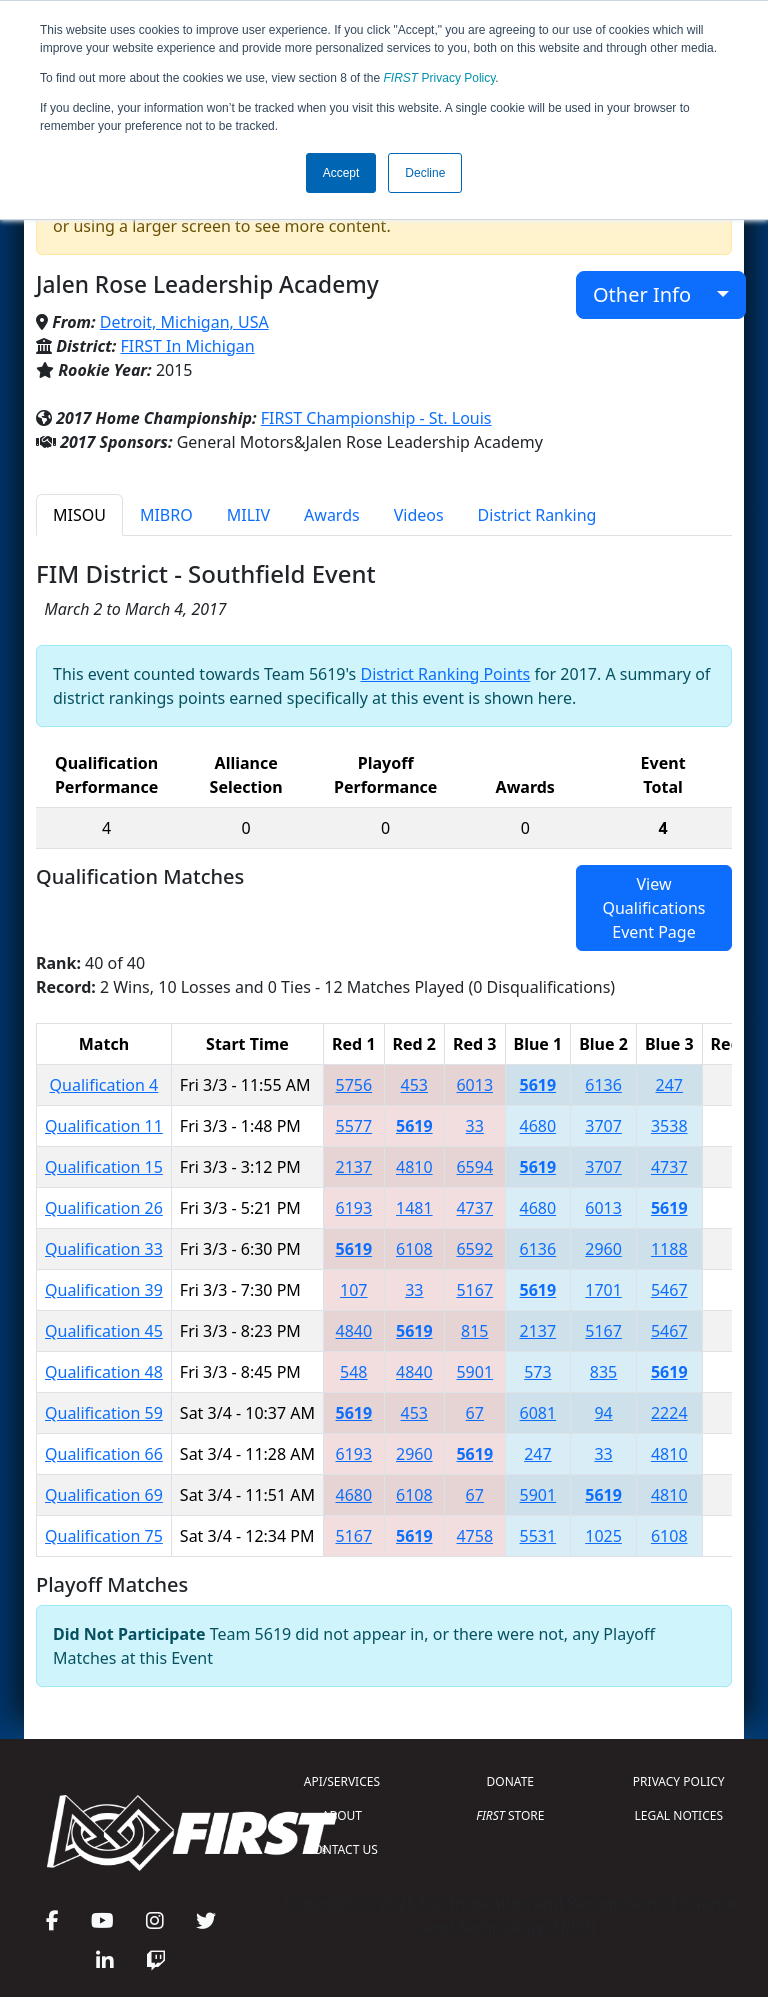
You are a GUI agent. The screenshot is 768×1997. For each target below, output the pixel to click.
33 (475, 1126)
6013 (474, 1085)
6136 (603, 1085)
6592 (474, 1249)
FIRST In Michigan (188, 346)
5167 (474, 1290)
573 (537, 1372)
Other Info (652, 294)
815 (474, 1331)
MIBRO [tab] (166, 515)
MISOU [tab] (79, 515)
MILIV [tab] (248, 515)
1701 (603, 1290)
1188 (669, 1249)
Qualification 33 (104, 1249)
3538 (669, 1126)
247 (669, 1085)
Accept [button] (341, 173)
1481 (414, 1208)
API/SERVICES (342, 1781)
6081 (538, 1413)
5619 (538, 1085)
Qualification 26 (104, 1208)
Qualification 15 (104, 1167)
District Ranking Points (445, 674)
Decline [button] (425, 173)
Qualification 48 (104, 1372)
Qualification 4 (104, 1085)
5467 (669, 1290)
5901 (474, 1372)
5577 (354, 1126)
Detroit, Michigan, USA (184, 322)
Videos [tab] (419, 515)
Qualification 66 (104, 1454)
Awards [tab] (332, 515)
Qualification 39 (104, 1290)
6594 (474, 1167)
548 (353, 1372)
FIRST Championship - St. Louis (376, 418)
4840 (354, 1331)
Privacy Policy (440, 78)
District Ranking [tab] (537, 515)
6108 (414, 1249)
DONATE (510, 1781)
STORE (510, 1815)
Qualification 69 (104, 1495)
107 (353, 1290)
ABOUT (342, 1815)
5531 (538, 1536)
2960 (603, 1249)
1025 (603, 1536)
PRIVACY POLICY (679, 1781)
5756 (354, 1085)
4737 (669, 1167)
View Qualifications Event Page (653, 908)
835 (603, 1372)
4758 (474, 1536)
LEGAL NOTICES (679, 1815)
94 (603, 1413)
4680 (538, 1126)
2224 (669, 1413)
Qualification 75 (104, 1536)
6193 (354, 1208)
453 (414, 1085)
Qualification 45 (104, 1331)
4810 (414, 1167)
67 (475, 1413)
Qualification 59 (104, 1413)
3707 (603, 1126)
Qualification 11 (104, 1126)
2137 (354, 1167)
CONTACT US (342, 1849)
